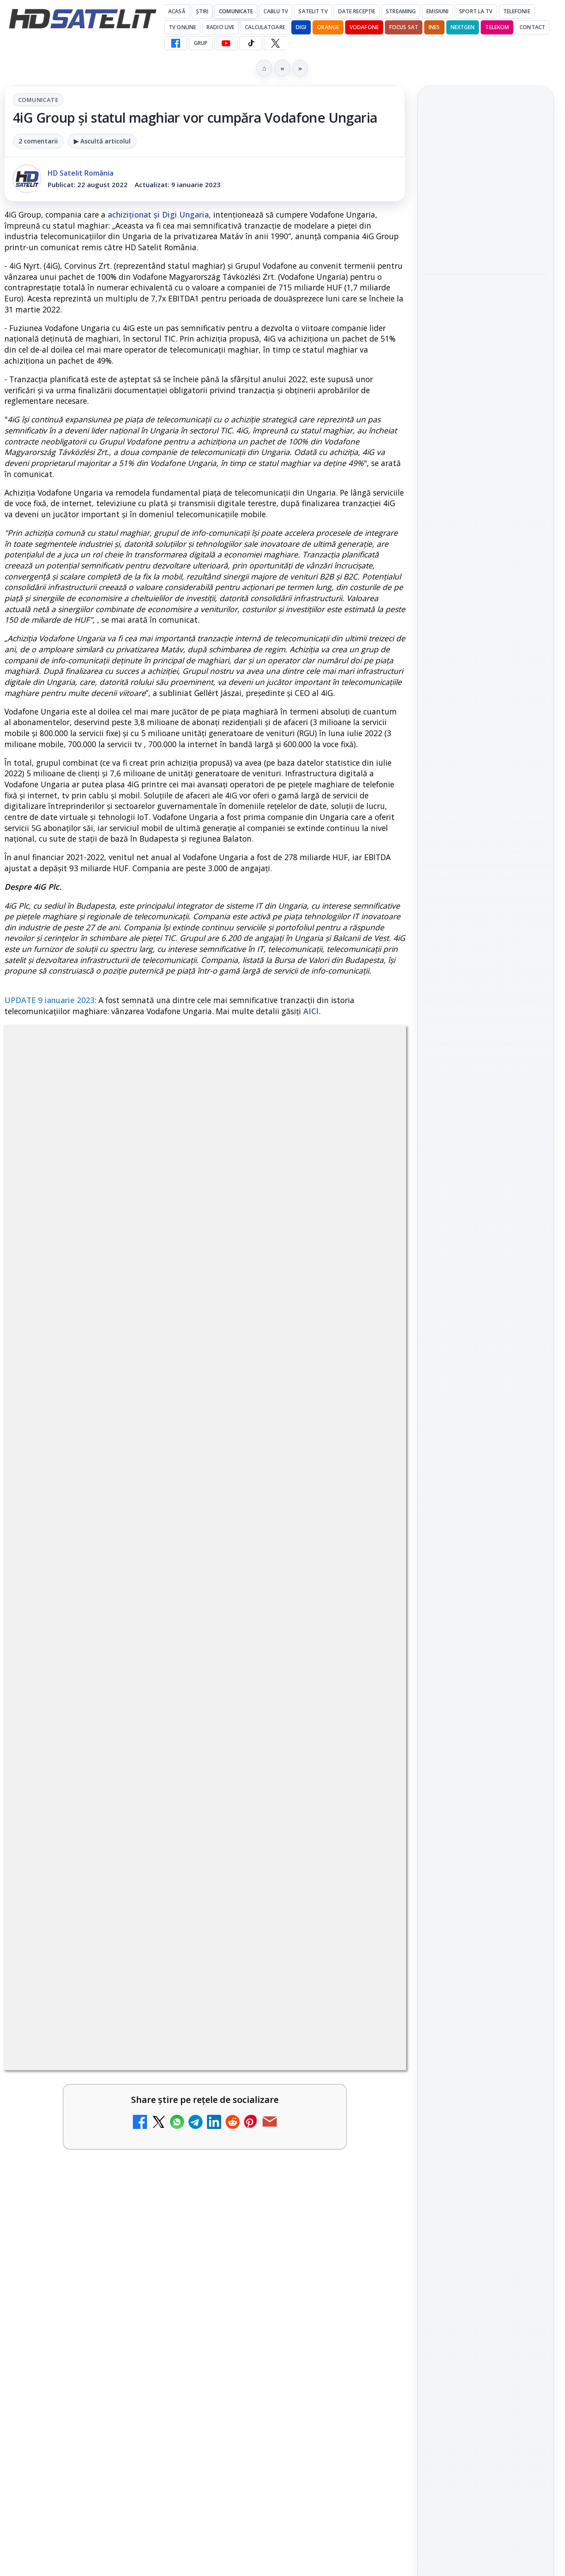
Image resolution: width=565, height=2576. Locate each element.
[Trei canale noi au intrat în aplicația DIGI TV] (368, 1725)
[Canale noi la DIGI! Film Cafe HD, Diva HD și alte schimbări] (163, 1725)
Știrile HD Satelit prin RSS (485, 1355)
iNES (434, 27)
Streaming (401, 11)
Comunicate (236, 11)
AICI (311, 1011)
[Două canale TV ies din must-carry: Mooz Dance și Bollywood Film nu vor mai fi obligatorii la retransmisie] (368, 1913)
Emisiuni (437, 11)
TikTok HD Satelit (485, 1275)
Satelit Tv (312, 11)
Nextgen (463, 27)
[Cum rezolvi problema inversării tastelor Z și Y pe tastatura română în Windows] (163, 2048)
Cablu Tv (276, 11)
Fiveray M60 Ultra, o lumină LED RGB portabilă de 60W (475, 429)
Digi (437, 1443)
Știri (202, 11)
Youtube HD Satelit (486, 1251)
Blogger (353, 2272)
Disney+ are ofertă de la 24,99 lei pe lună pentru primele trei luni (483, 177)
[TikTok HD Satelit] (250, 43)
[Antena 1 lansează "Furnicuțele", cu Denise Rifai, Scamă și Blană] (163, 1913)
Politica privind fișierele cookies (486, 1577)
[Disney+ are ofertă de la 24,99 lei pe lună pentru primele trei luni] (485, 231)
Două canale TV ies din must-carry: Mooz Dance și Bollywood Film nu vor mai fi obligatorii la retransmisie (287, 1920)
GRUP (200, 43)
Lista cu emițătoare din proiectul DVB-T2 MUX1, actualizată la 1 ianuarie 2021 (320, 2159)
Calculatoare (265, 27)
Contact (532, 27)
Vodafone (364, 27)
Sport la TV (475, 11)
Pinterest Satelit (485, 1326)
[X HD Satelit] (275, 43)
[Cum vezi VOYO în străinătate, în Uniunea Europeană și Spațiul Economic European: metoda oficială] (485, 367)
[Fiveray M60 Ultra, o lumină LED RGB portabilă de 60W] (485, 483)
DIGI (301, 27)
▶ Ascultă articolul (102, 141)
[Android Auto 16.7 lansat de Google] (368, 1828)
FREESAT (469, 1443)
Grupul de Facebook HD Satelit (485, 1195)
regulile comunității (150, 1442)
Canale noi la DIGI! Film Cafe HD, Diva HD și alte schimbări (81, 1716)
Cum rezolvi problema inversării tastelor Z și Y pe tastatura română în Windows (81, 2050)
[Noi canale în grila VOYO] (163, 1828)
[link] (102, 1734)
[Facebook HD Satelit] (175, 43)
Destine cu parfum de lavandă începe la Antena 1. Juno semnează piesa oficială (82, 2170)
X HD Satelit (485, 1300)
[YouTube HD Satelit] (226, 43)
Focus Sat (403, 27)
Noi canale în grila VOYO (80, 1808)
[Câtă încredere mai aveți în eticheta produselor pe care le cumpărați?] (368, 2048)
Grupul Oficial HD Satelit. (242, 1455)
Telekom (497, 27)
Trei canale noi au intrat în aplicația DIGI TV (285, 1711)
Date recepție (357, 11)
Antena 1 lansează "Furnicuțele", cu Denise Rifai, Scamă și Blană (81, 1904)
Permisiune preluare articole (485, 1548)
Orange (328, 27)
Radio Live (220, 27)
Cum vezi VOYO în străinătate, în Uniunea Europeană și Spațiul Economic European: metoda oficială (482, 303)
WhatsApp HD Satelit (485, 1225)
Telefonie (516, 11)
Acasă (176, 11)
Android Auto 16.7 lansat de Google (284, 1808)
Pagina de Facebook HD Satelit (485, 1160)
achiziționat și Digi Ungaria (158, 214)
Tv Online (182, 27)
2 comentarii (38, 141)
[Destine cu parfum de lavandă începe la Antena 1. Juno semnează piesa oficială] (163, 2173)
